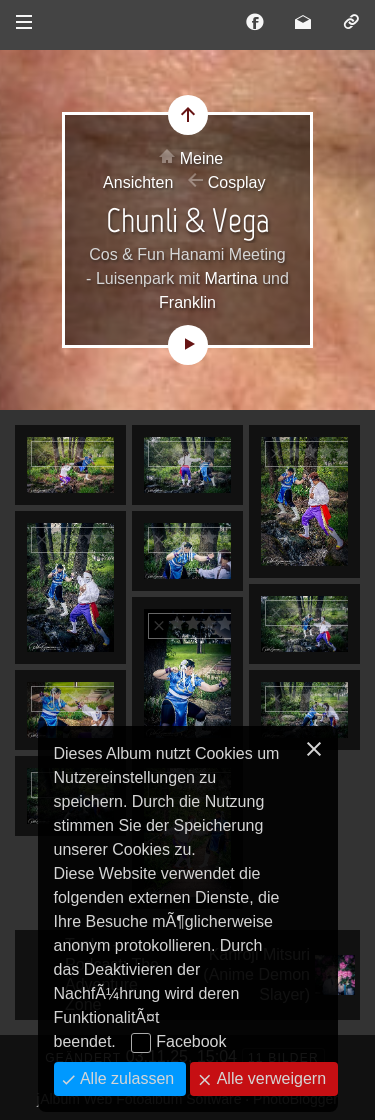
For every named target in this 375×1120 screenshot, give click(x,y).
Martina (230, 278)
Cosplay (237, 182)
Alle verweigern (269, 1078)
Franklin (187, 302)
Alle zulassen (125, 1078)
